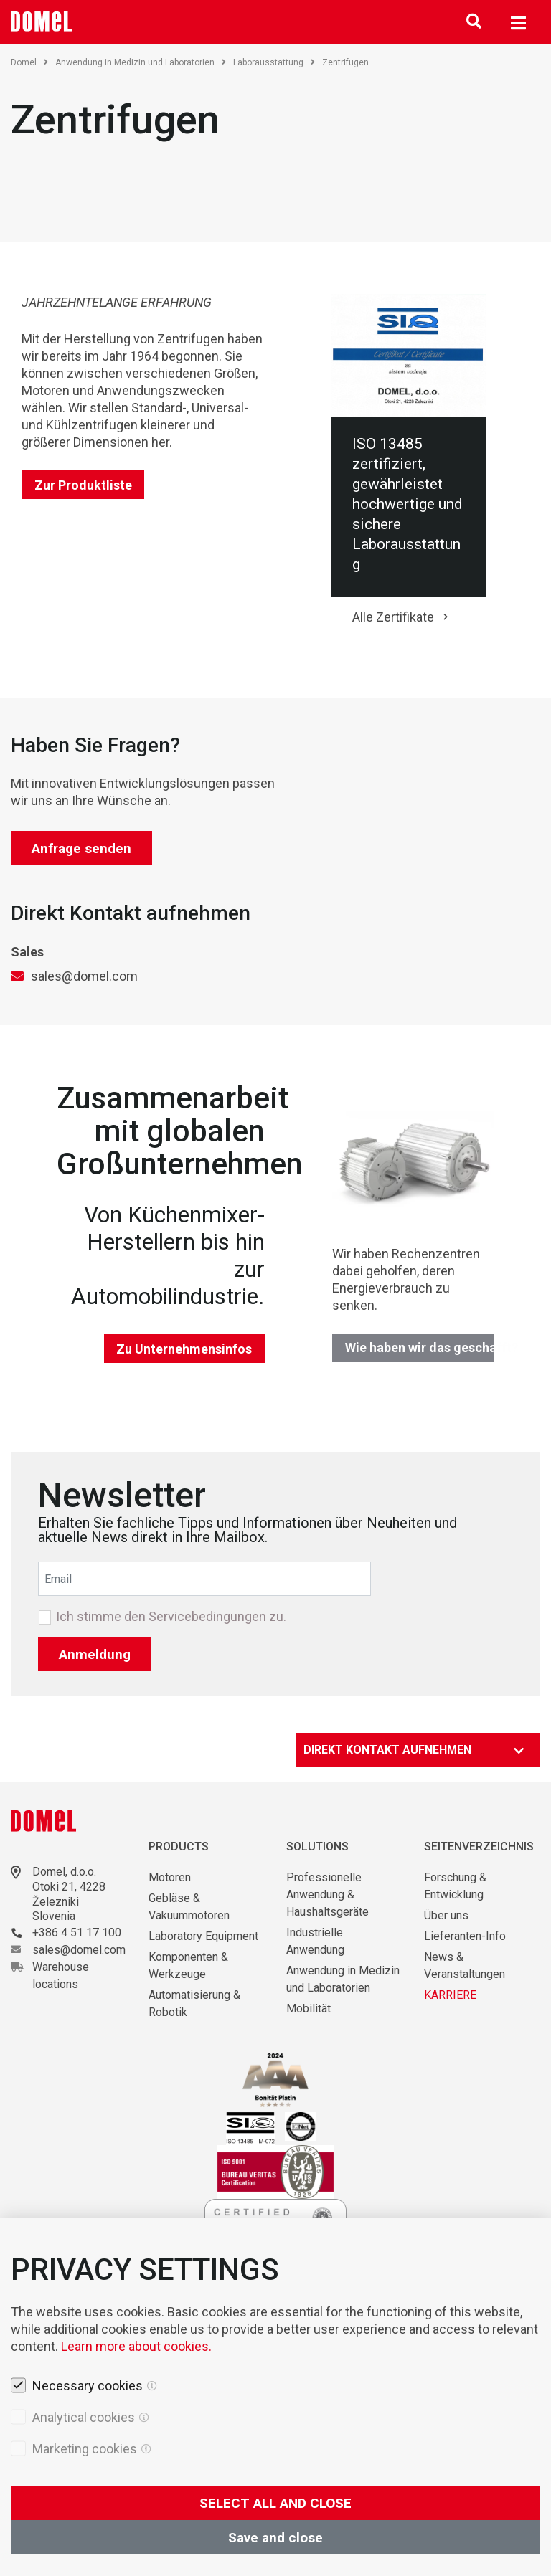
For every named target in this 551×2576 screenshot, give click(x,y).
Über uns (446, 1915)
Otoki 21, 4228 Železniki (68, 1894)
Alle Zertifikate (393, 616)
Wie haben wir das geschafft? (420, 1347)
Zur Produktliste (83, 485)
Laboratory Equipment (203, 1936)
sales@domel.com (84, 976)
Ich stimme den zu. (171, 1616)
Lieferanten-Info (465, 1936)
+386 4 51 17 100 (76, 1932)
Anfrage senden (81, 848)
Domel (29, 62)
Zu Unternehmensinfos (184, 1348)
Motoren (170, 1877)
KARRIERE (450, 1995)
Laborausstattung (274, 62)
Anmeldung (95, 1654)
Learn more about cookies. (136, 2440)
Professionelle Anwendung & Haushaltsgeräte (327, 1895)
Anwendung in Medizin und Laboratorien (140, 62)
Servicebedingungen (207, 1616)
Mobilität (308, 2008)
